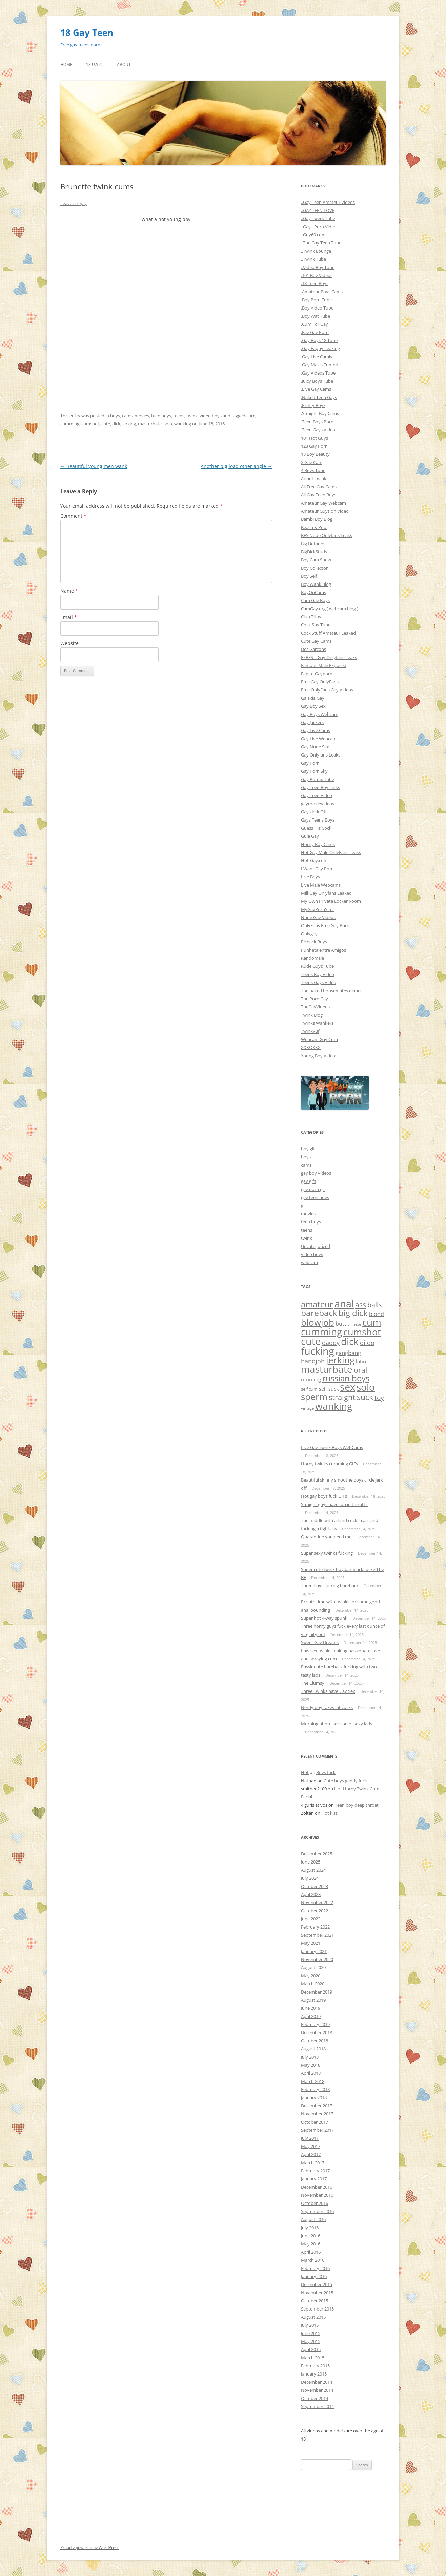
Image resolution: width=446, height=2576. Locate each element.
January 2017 (314, 2179)
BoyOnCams (313, 592)
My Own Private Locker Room (331, 901)
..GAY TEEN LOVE (317, 210)
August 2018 (313, 2049)
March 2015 (312, 2358)
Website (69, 643)
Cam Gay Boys (315, 600)
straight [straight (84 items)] (342, 1397)
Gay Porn (310, 763)
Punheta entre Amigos (323, 950)
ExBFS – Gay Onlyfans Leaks (329, 657)
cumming (69, 424)
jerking (129, 424)
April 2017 (311, 2154)
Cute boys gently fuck (345, 1780)
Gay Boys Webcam (319, 714)
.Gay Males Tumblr (319, 365)
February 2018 (315, 2089)
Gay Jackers (312, 722)
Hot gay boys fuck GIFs (324, 1496)
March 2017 (312, 2162)
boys (115, 415)
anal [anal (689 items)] (344, 1304)
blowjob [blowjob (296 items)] (317, 1322)
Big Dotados (313, 543)
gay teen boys (315, 1197)
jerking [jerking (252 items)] (340, 1360)
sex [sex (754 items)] (347, 1387)
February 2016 (315, 2268)
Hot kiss (329, 1813)
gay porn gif (313, 1189)
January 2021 (314, 1951)
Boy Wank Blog (316, 584)
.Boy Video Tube (317, 308)
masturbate (150, 424)
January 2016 (314, 2276)
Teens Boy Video (317, 974)
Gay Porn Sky (314, 771)
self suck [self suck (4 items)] (329, 1389)
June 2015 (310, 2333)
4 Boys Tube (313, 470)
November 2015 (317, 2293)
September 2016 (317, 2211)
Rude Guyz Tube (317, 966)
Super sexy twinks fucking (327, 1553)
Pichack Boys (314, 942)
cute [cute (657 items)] (311, 1341)
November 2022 (317, 1902)
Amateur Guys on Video (325, 511)
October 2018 (314, 2041)
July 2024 (310, 1878)
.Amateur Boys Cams (322, 292)
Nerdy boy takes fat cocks (327, 1707)
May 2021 (310, 1943)
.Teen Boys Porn (317, 422)
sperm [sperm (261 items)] (314, 1396)
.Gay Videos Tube (318, 373)
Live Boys (310, 877)
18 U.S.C (94, 64)
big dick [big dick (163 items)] (353, 1312)
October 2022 (314, 1911)
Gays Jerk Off (314, 812)
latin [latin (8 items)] (361, 1361)
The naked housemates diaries (331, 990)
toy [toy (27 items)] (379, 1397)
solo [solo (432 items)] (366, 1387)
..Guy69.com (313, 235)
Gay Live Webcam (319, 739)
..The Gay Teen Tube (321, 243)
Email (68, 617)
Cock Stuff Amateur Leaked (328, 633)
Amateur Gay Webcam (323, 503)
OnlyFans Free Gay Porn (325, 925)
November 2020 (317, 1959)
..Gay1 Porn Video (319, 226)
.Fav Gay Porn (315, 332)
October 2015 (314, 2301)
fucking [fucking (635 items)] (317, 1351)
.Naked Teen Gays (319, 397)
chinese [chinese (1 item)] (354, 1324)
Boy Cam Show (316, 560)
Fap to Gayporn (316, 673)
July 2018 (310, 2057)
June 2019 (310, 2008)
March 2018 (312, 2081)
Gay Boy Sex (313, 706)
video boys (211, 415)
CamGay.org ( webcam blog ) (329, 608)
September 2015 (317, 2309)
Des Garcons (313, 649)
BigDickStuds (314, 552)
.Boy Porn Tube (316, 300)
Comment (73, 516)
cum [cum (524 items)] (371, 1322)
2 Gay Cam (311, 462)
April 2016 (311, 2252)
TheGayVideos (315, 1007)
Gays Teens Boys (317, 820)
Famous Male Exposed (323, 665)
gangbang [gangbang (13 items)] (348, 1353)
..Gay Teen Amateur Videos (328, 202)
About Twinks (314, 478)
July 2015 (310, 2325)
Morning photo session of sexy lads (336, 1724)
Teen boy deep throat (357, 1805)
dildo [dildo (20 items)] (367, 1343)
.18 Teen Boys (314, 283)
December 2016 (316, 2187)
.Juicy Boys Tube (317, 381)
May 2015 (310, 2341)
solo (168, 424)
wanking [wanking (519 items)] (333, 1406)
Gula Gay (310, 836)
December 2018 (316, 2032)
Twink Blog (312, 1015)
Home (66, 64)
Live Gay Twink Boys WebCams (332, 1447)
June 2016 (310, 2236)
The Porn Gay (314, 999)
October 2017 (314, 2122)
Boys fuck (326, 1772)
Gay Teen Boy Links (320, 787)
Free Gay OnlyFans (320, 682)
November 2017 (317, 2114)
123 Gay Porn (314, 446)
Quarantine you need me (326, 1537)
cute (105, 424)
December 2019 (316, 1992)
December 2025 (316, 1854)
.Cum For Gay (314, 324)
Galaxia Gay (312, 698)
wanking (182, 424)
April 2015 (311, 2349)
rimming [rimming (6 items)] (311, 1379)
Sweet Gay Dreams (320, 1642)
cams (127, 415)
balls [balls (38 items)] (374, 1305)
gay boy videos (316, 1173)
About (124, 64)
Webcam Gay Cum (319, 1039)
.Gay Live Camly (316, 357)
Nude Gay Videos (318, 917)
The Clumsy (312, 1683)
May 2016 (310, 2244)
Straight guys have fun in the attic (334, 1504)
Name (69, 591)
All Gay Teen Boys (318, 495)
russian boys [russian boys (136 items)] (345, 1378)
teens (178, 415)
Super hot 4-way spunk (324, 1618)
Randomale (312, 958)
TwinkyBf (310, 1031)
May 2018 (310, 2065)
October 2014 (314, 2398)
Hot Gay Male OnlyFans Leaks (331, 852)
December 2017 (316, 2106)
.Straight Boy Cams (320, 413)
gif (303, 1205)
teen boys (161, 415)
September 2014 (317, 2406)
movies (142, 415)
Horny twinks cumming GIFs (329, 1464)
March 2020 (312, 1984)
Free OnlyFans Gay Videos (327, 690)
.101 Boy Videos (316, 275)
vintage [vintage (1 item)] (307, 1408)
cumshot (90, 424)
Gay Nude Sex (315, 747)
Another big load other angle (236, 466)
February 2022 (315, 1927)
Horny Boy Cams (318, 844)
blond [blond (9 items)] (376, 1314)
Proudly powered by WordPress (89, 2547)
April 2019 (311, 2016)
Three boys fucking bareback (330, 1585)
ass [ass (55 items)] (360, 1305)
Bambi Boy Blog (316, 519)
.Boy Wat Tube (315, 316)
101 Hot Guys (314, 438)
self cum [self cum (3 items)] (309, 1389)
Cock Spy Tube (315, 625)
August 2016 (313, 2219)
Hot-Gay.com (314, 860)
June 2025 (310, 1862)
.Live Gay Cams (316, 389)
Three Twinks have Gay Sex (328, 1691)
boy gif (308, 1149)
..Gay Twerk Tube (318, 218)
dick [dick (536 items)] (350, 1341)
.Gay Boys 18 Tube (319, 340)
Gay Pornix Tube (317, 779)
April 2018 (311, 2073)
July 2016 (310, 2227)
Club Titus (311, 617)
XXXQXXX (311, 1047)
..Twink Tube (313, 259)
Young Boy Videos (319, 1055)
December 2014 (316, 2382)
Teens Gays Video (318, 982)
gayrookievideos (317, 804)
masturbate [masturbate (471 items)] (326, 1369)
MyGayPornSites (317, 909)
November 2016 (317, 2195)
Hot (305, 1772)
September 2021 (317, 1935)
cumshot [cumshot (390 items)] (362, 1331)
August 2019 (313, 2000)
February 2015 (315, 2366)
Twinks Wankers (317, 1023)
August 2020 (313, 1967)
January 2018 (314, 2097)
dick (116, 424)
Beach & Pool (314, 527)
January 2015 (314, 2374)
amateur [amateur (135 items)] (317, 1304)
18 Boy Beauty (315, 454)
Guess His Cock (316, 828)
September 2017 (317, 2130)
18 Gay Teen (86, 32)
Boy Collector (314, 568)
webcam (309, 1262)
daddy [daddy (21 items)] (331, 1343)
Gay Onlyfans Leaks (320, 755)
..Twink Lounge (316, 251)
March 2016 (312, 2260)
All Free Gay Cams (319, 487)
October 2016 (314, 2203)
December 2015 (316, 2284)
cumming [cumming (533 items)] (321, 1331)
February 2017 (315, 2171)
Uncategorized (315, 1246)
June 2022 (310, 1919)
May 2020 (310, 1976)
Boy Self (309, 576)
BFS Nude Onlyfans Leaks (326, 535)
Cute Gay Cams (316, 641)
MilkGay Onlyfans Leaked (326, 893)
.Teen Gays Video (318, 430)
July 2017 (310, 2138)
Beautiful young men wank (93, 466)
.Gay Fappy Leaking (320, 348)
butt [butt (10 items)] (341, 1323)
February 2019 (315, 2024)
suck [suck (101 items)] (365, 1396)
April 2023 (311, 1894)
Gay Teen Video (316, 795)
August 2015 (313, 2317)
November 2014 (317, 2390)
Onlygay (309, 934)
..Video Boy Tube (317, 267)
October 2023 (314, 1886)
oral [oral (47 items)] (360, 1370)
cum (250, 415)
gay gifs (308, 1181)
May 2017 (310, 2146)
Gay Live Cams (315, 730)
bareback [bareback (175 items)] (319, 1312)
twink (192, 415)
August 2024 (313, 1870)
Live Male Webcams (321, 885)
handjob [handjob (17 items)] (313, 1361)
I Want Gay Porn (317, 869)
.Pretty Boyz (313, 405)
